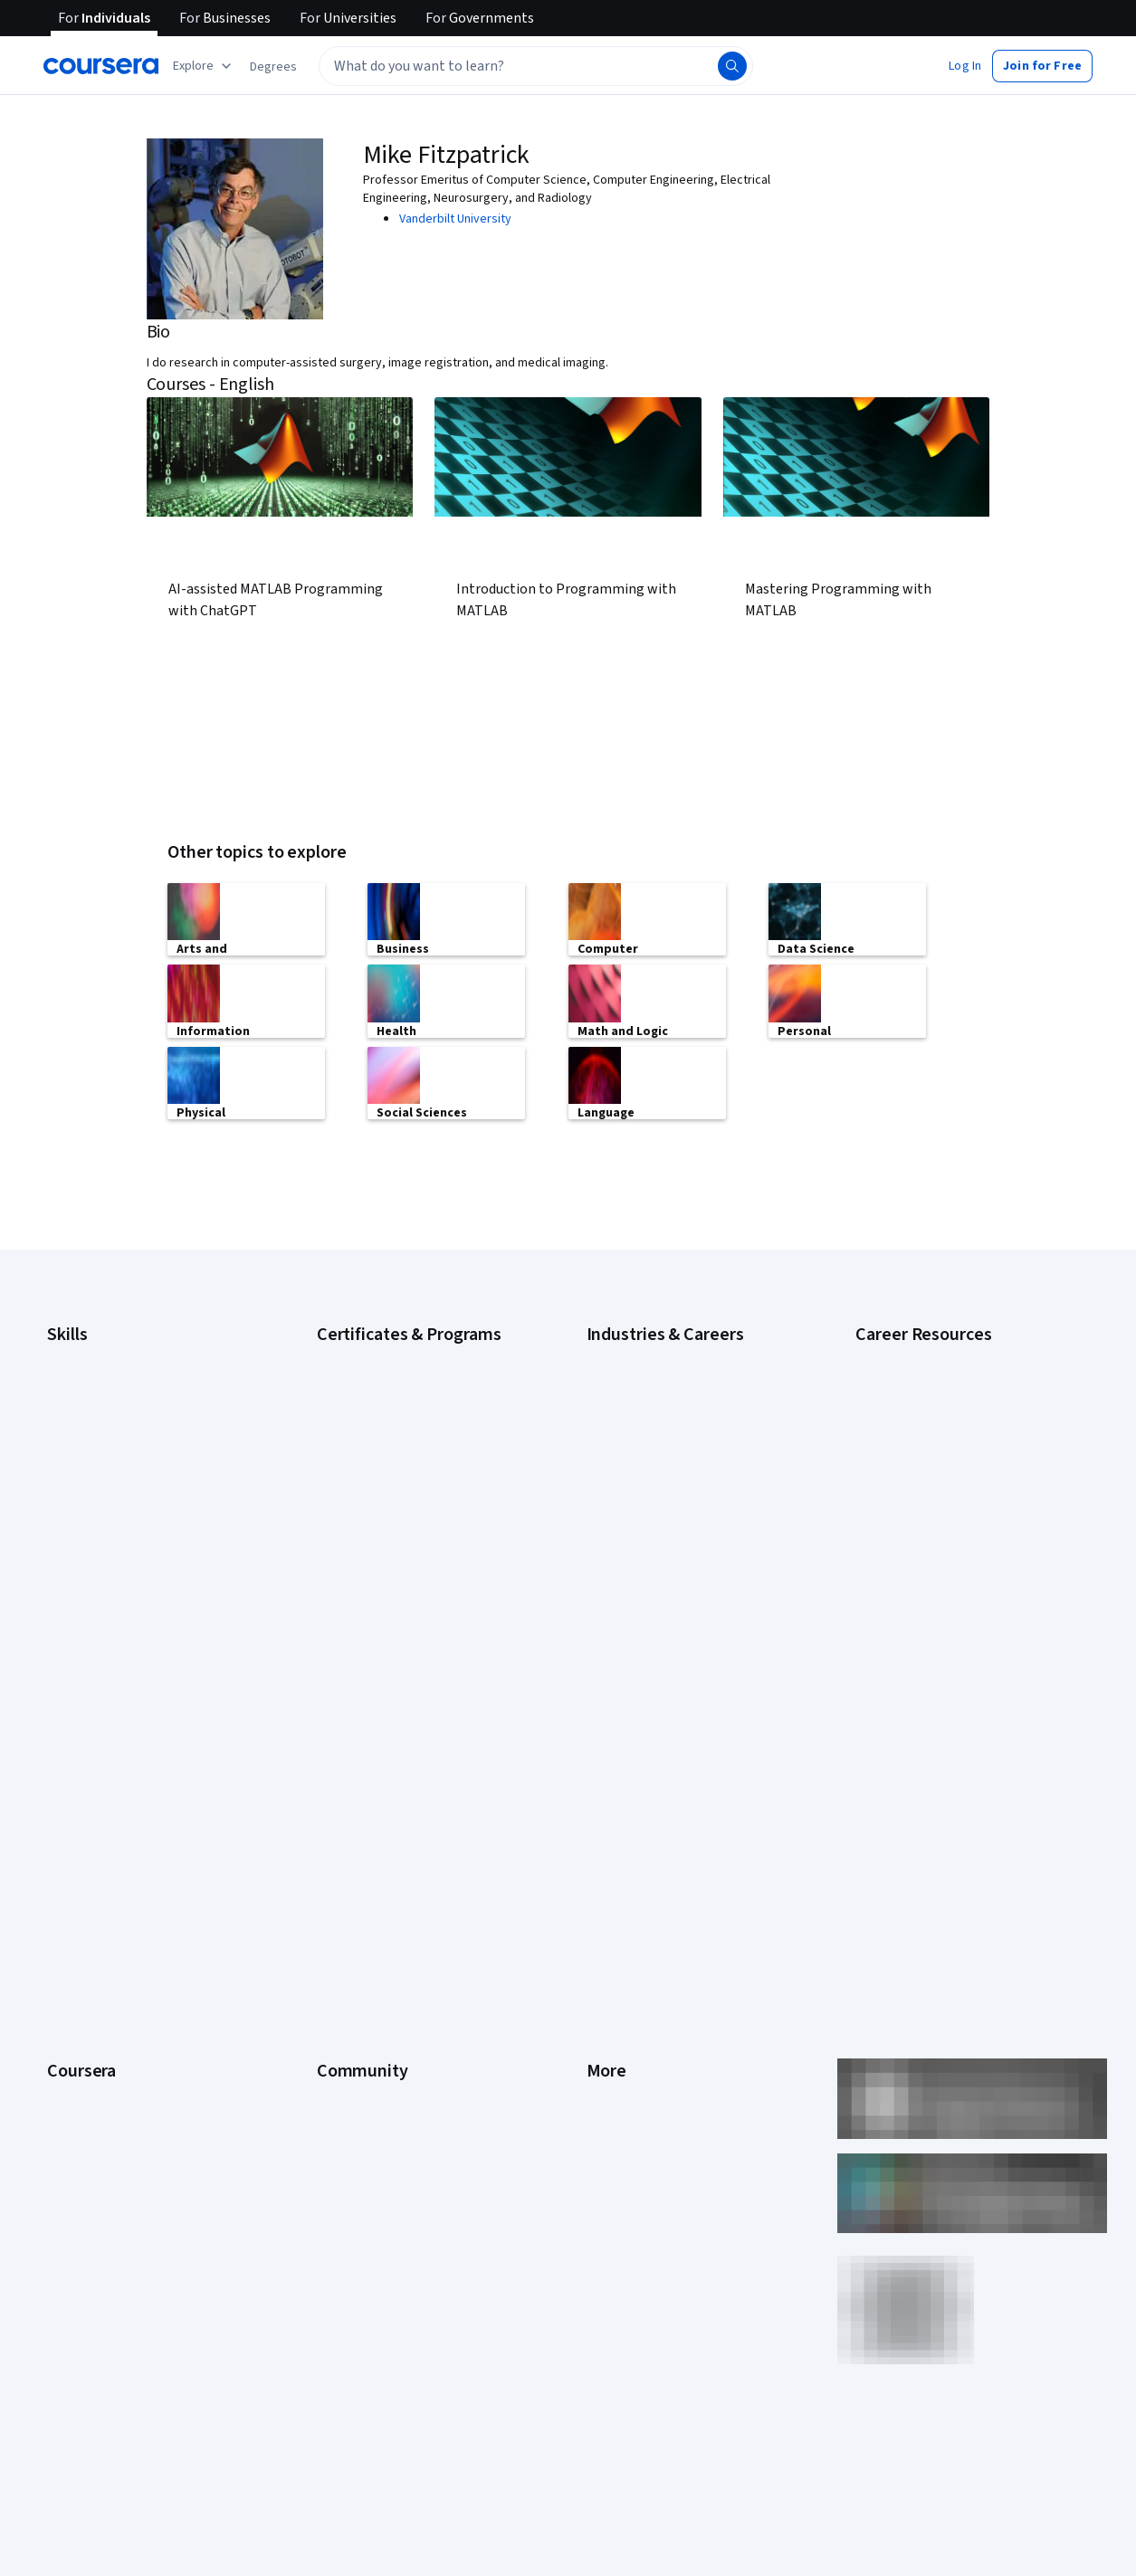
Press (602, 1775)
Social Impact (83, 2128)
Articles (607, 1965)
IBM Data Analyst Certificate (391, 1491)
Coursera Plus (84, 1911)
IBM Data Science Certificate (393, 1518)
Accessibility (621, 1911)
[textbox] (536, 66)
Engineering (619, 1464)
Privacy (606, 1857)
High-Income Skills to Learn (927, 1428)
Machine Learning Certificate (394, 1545)
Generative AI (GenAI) (104, 1491)
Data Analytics (85, 1410)
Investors (612, 1802)
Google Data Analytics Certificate (406, 1383)
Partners (340, 1802)
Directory (612, 1992)
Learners (341, 1775)
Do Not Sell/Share (634, 2074)
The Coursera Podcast (378, 1884)
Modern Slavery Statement (659, 2047)
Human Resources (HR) (648, 1545)
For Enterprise (86, 2019)
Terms (604, 1829)
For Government (91, 2047)
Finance (607, 1491)
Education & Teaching (645, 1437)
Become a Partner (95, 2101)
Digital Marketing (92, 1437)
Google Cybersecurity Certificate (407, 1355)
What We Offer (86, 1802)
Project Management (103, 1573)
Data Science (622, 1410)
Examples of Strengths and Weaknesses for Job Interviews (941, 1392)
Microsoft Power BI (97, 1545)
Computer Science (637, 1383)
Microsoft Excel (88, 1518)
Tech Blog (344, 1911)
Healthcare (616, 1518)
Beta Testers (352, 1829)
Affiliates (610, 2019)
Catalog (68, 1884)
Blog (329, 1857)
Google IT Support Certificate (397, 1410)
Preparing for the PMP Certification (950, 1582)
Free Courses (83, 2155)
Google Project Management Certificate (425, 1437)
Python (66, 1600)
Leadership (77, 1829)
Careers (69, 1857)
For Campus (79, 2074)
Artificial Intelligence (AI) (112, 1355)
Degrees (70, 1992)
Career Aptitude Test (912, 1355)
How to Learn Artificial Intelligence (947, 1527)
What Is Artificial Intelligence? (934, 1654)
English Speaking (92, 1464)
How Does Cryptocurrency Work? (944, 1455)
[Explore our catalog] (204, 66)
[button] (273, 67)
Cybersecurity (85, 1383)
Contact (608, 1938)
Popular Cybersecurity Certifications (954, 1554)
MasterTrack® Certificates (118, 1965)
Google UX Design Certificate (395, 1464)
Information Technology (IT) (662, 1573)
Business (611, 1355)
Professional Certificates (115, 1938)
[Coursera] (100, 66)
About (63, 1775)
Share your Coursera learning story (141, 2182)
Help (599, 1884)
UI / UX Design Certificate (384, 1618)
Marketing (614, 1600)
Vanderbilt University (455, 219)
